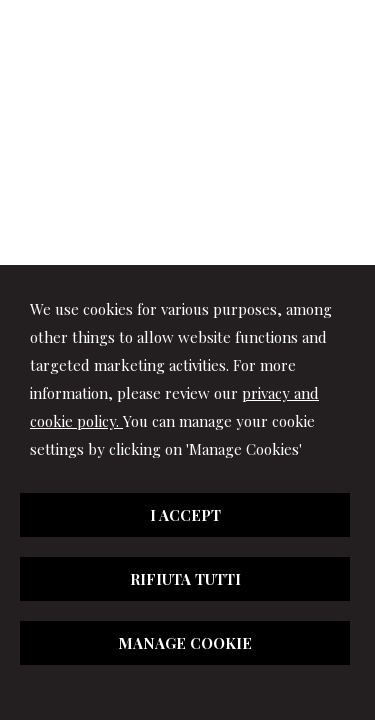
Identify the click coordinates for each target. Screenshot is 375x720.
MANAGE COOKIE (185, 643)
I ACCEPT (185, 515)
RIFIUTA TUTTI (185, 579)
